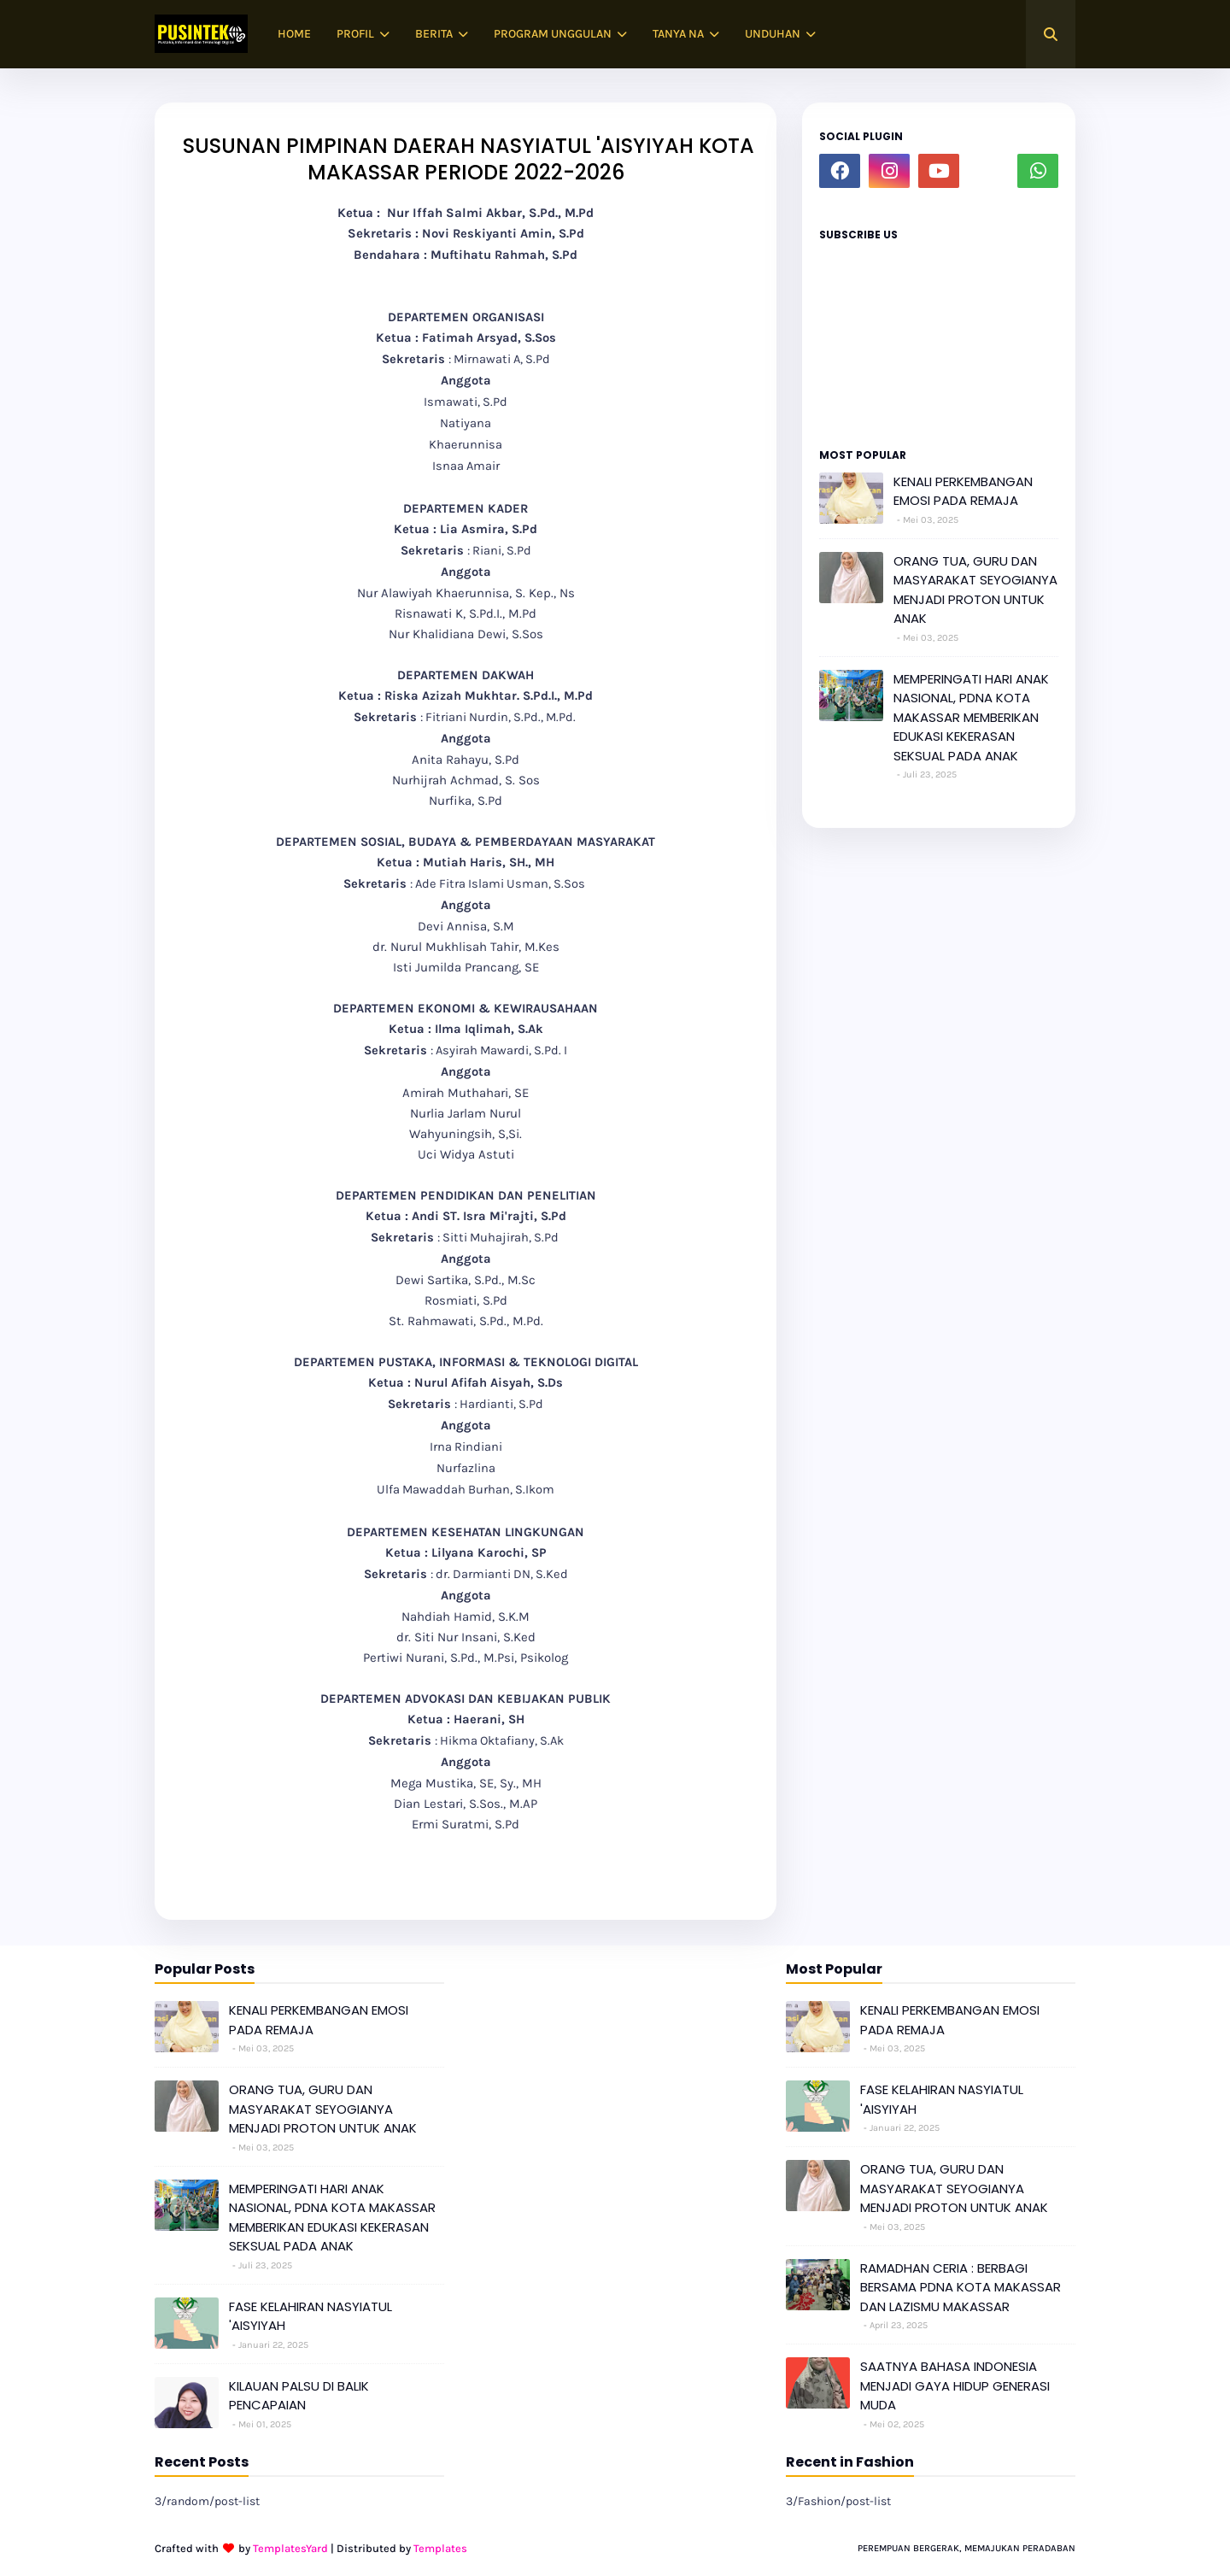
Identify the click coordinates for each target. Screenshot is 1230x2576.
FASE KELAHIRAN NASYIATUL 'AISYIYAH (310, 2316)
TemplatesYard (290, 2548)
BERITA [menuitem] (434, 33)
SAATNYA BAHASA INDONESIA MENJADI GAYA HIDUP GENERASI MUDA (955, 2385)
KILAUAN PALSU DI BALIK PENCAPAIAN (299, 2396)
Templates (440, 2548)
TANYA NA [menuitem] (678, 33)
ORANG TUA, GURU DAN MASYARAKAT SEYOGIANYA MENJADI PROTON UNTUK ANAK (975, 590)
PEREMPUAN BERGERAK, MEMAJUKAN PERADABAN (966, 2548)
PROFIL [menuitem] (355, 33)
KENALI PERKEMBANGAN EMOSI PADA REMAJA (963, 491)
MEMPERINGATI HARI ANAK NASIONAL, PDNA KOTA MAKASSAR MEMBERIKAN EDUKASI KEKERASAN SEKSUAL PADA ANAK (971, 717)
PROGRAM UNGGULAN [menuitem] (553, 33)
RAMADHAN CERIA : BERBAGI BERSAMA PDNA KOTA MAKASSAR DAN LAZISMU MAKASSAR (960, 2287)
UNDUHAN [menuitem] (772, 33)
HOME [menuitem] (294, 33)
